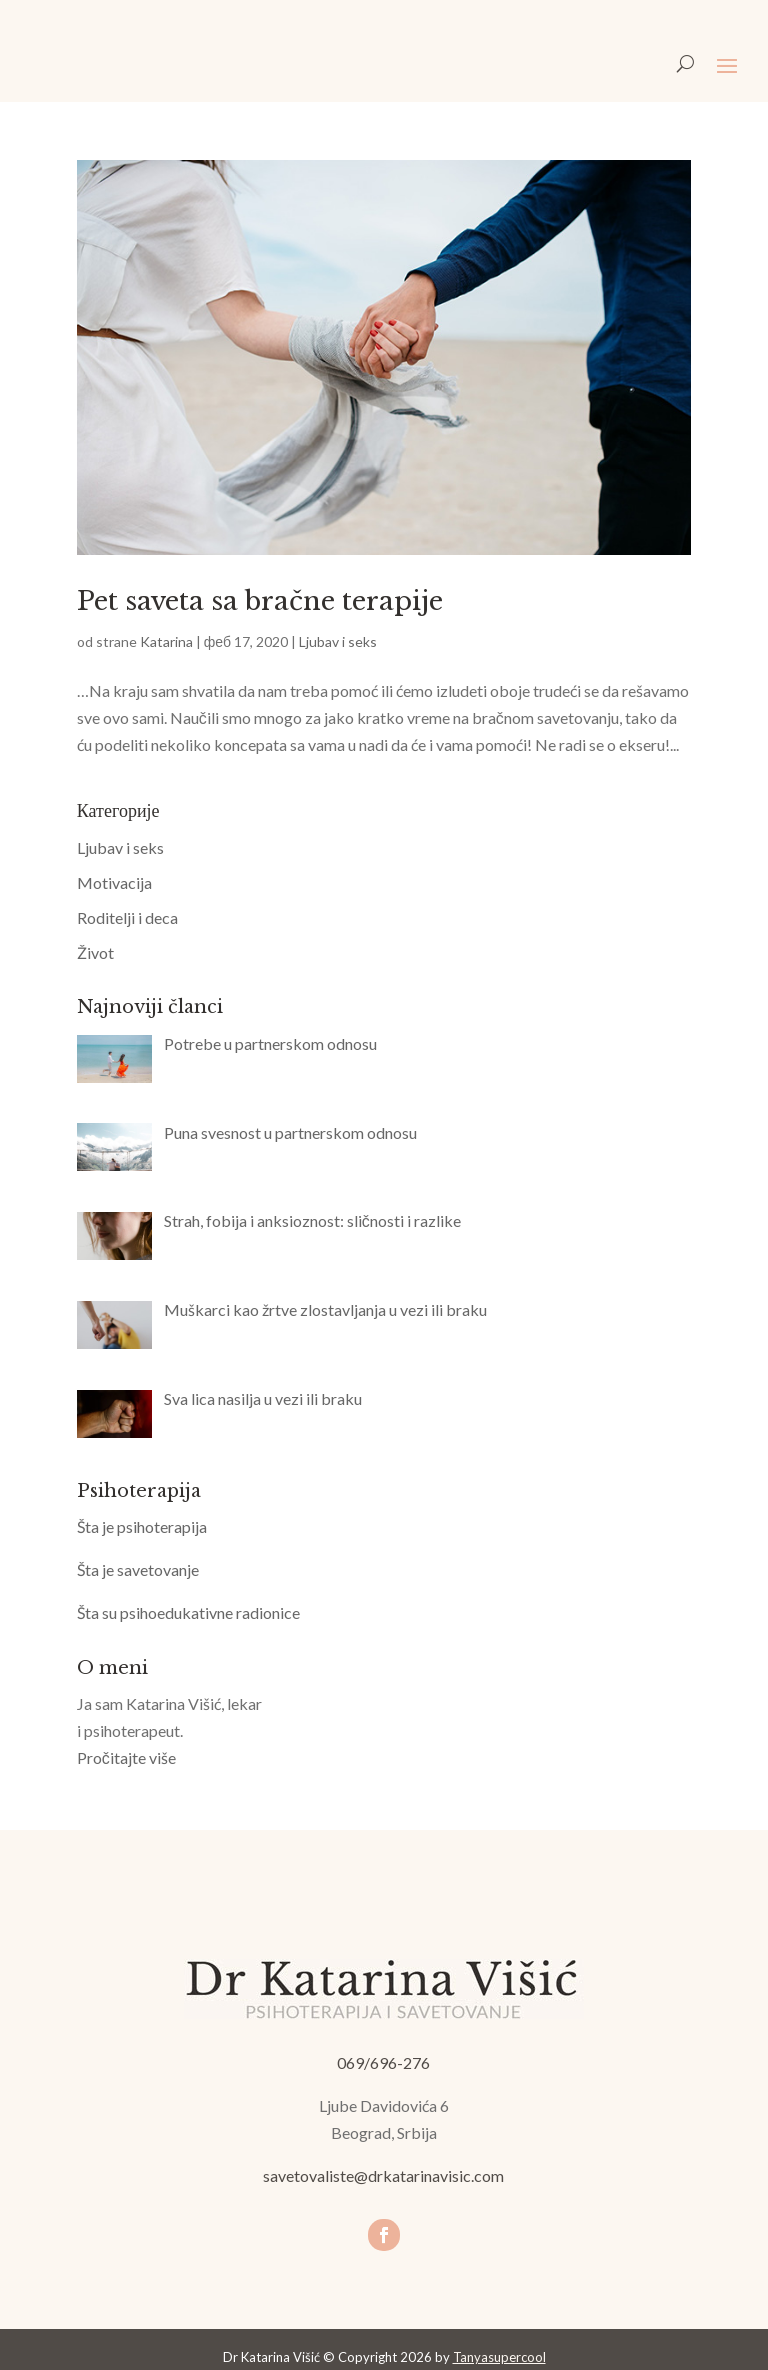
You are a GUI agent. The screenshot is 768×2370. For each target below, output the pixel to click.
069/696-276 (383, 2062)
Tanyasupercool (499, 2357)
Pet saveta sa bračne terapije (260, 601)
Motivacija (114, 882)
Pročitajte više (126, 1757)
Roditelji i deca (127, 917)
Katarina (166, 641)
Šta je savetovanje (138, 1569)
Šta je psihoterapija (142, 1526)
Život (95, 952)
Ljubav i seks (338, 641)
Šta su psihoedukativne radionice (188, 1612)
